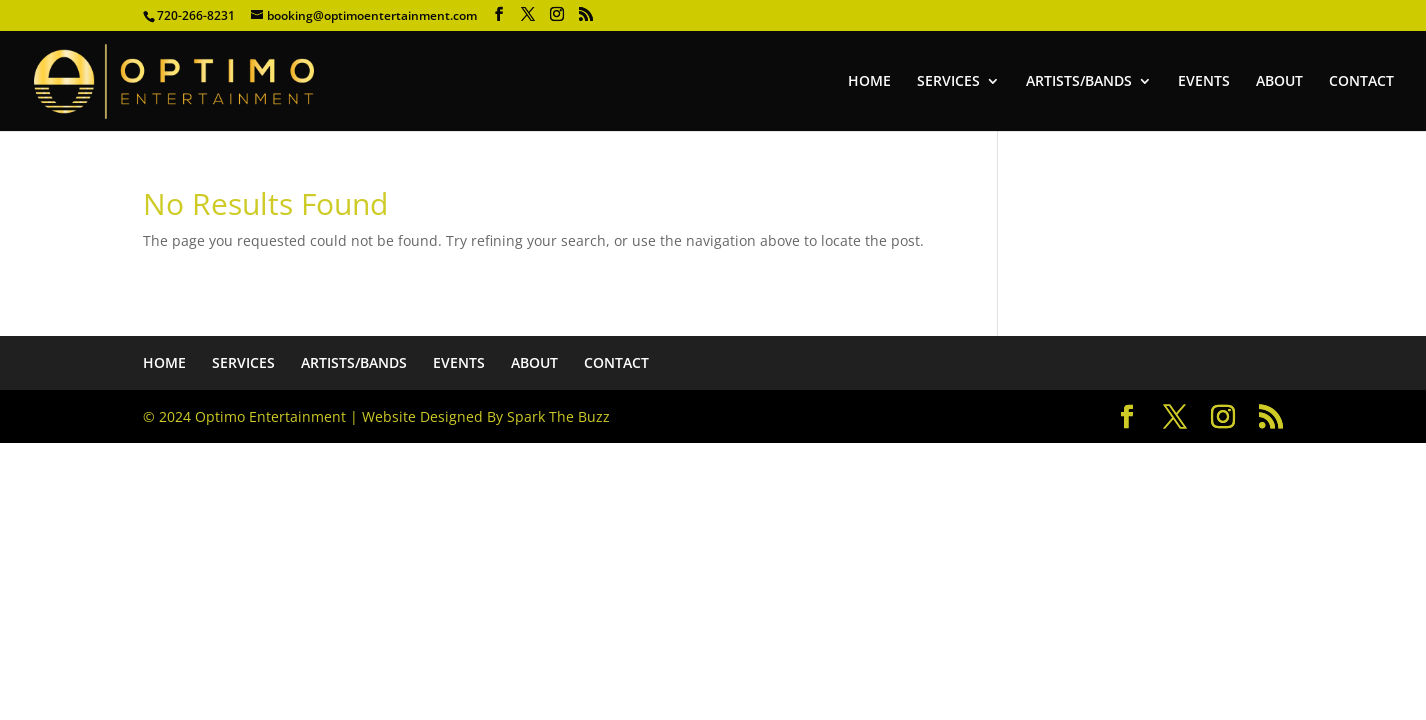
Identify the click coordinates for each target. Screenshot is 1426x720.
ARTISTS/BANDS (1079, 82)
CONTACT (1361, 82)
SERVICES (948, 82)
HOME (869, 82)
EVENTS (1204, 82)
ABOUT (1279, 82)
